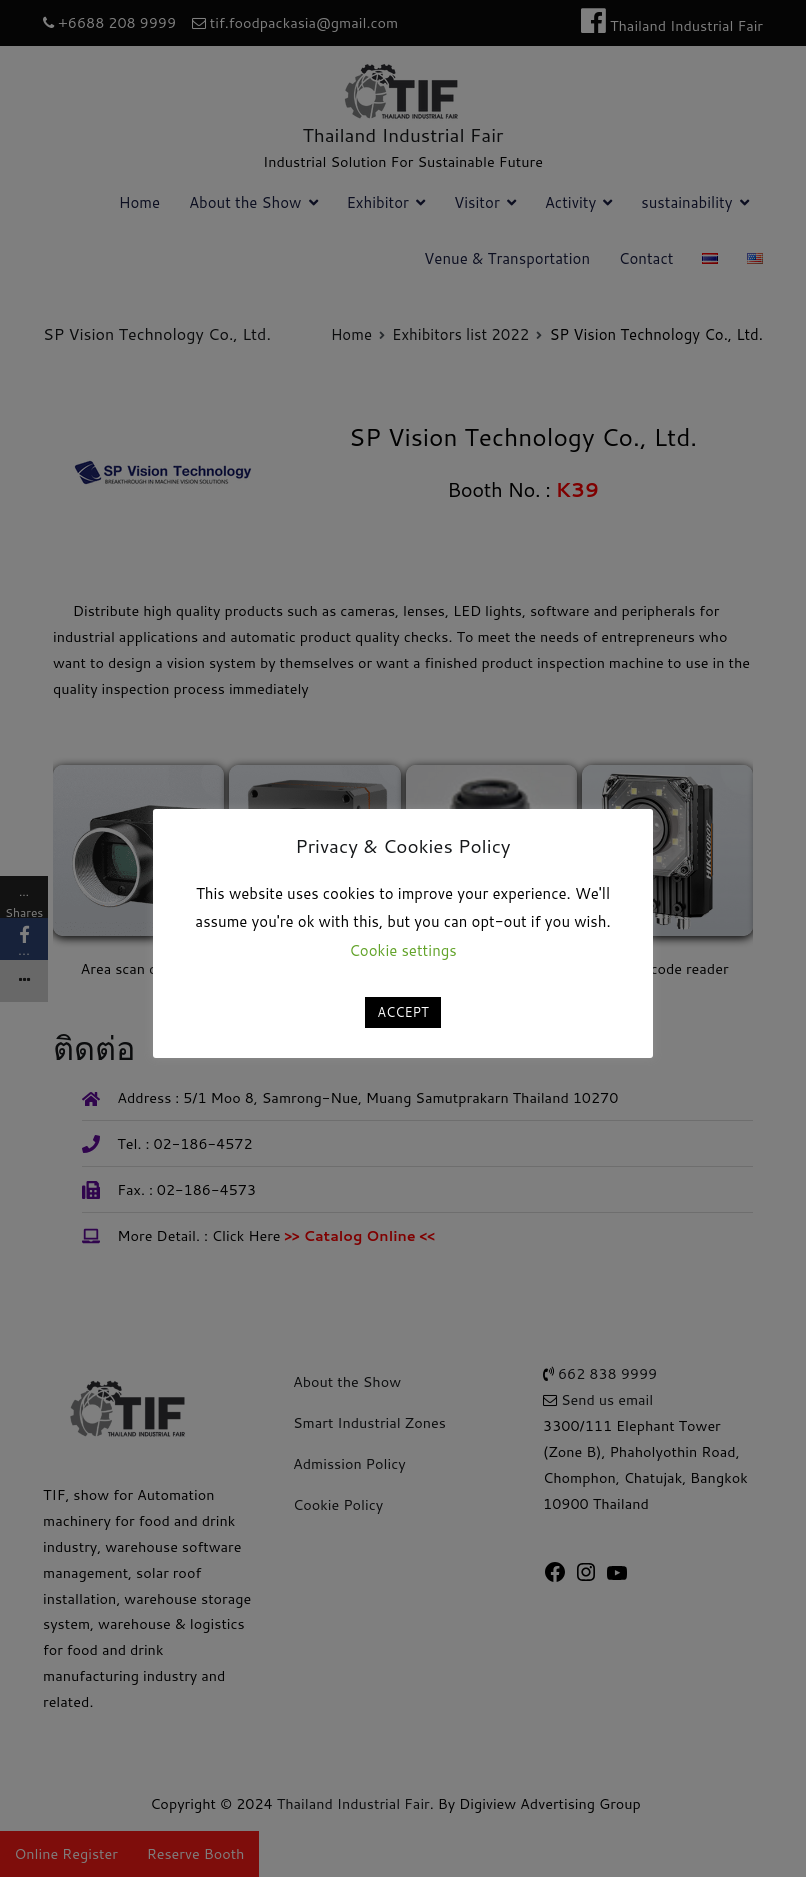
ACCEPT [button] (403, 1012)
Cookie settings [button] (403, 950)
